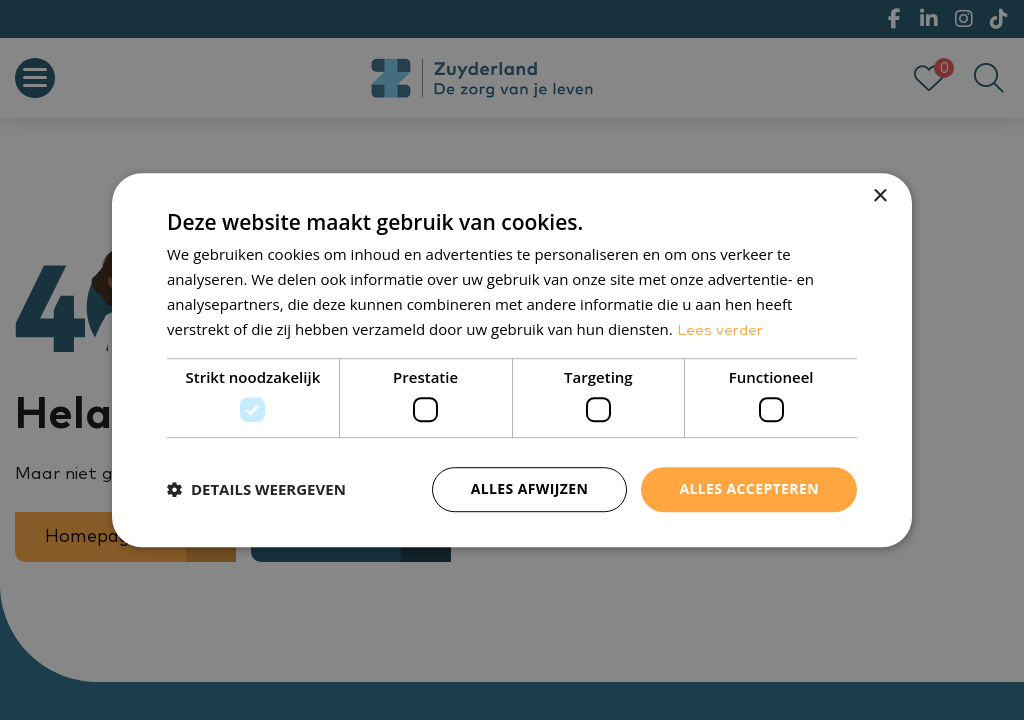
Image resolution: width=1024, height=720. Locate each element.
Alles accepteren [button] (749, 488)
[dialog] (512, 360)
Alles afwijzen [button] (530, 488)
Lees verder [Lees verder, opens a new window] (720, 330)
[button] (256, 489)
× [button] (879, 196)
